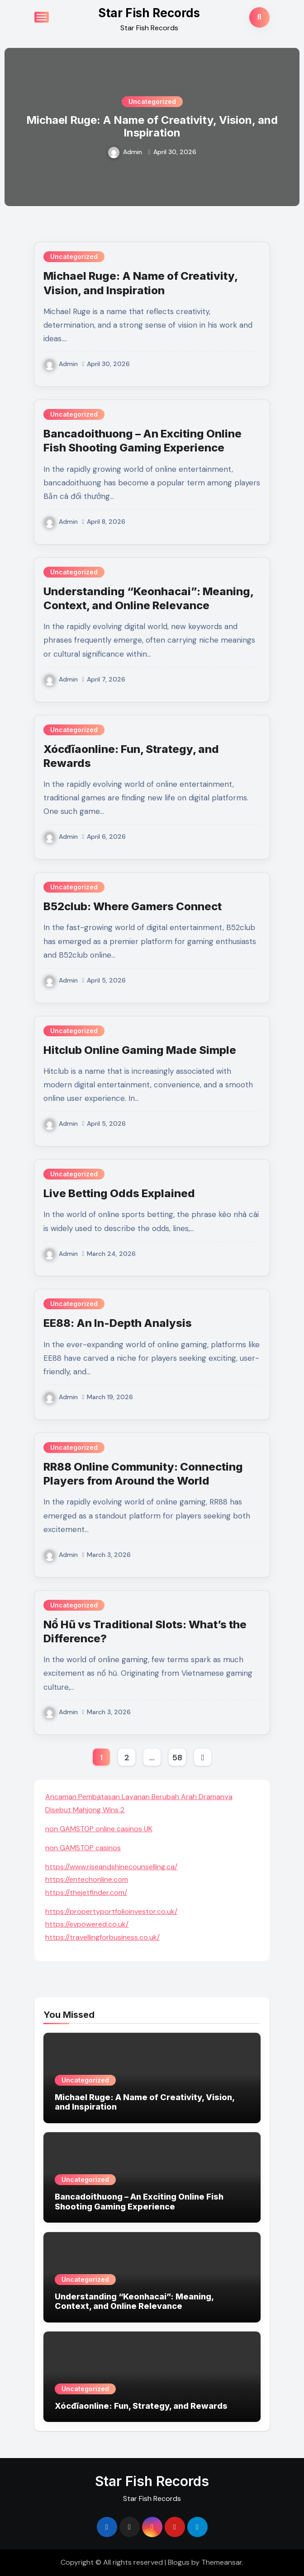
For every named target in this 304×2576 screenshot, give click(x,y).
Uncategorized (152, 101)
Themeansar (221, 2562)
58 (177, 1757)
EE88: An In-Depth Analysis (117, 1323)
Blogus (179, 2562)
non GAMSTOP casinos (83, 1847)
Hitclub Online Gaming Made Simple (139, 1050)
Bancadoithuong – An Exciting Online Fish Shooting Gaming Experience (139, 2201)
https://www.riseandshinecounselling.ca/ (111, 1866)
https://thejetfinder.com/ (86, 1892)
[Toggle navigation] (41, 17)
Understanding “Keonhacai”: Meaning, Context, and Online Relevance (134, 2301)
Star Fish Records (149, 13)
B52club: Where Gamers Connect (132, 906)
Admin (125, 152)
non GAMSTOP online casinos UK (98, 1828)
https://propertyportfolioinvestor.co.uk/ (111, 1911)
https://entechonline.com (86, 1879)
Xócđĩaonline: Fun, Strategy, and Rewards (141, 2406)
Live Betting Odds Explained (119, 1193)
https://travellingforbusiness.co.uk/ (102, 1937)
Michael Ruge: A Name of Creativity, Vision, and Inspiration (152, 126)
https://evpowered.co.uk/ (86, 1924)
